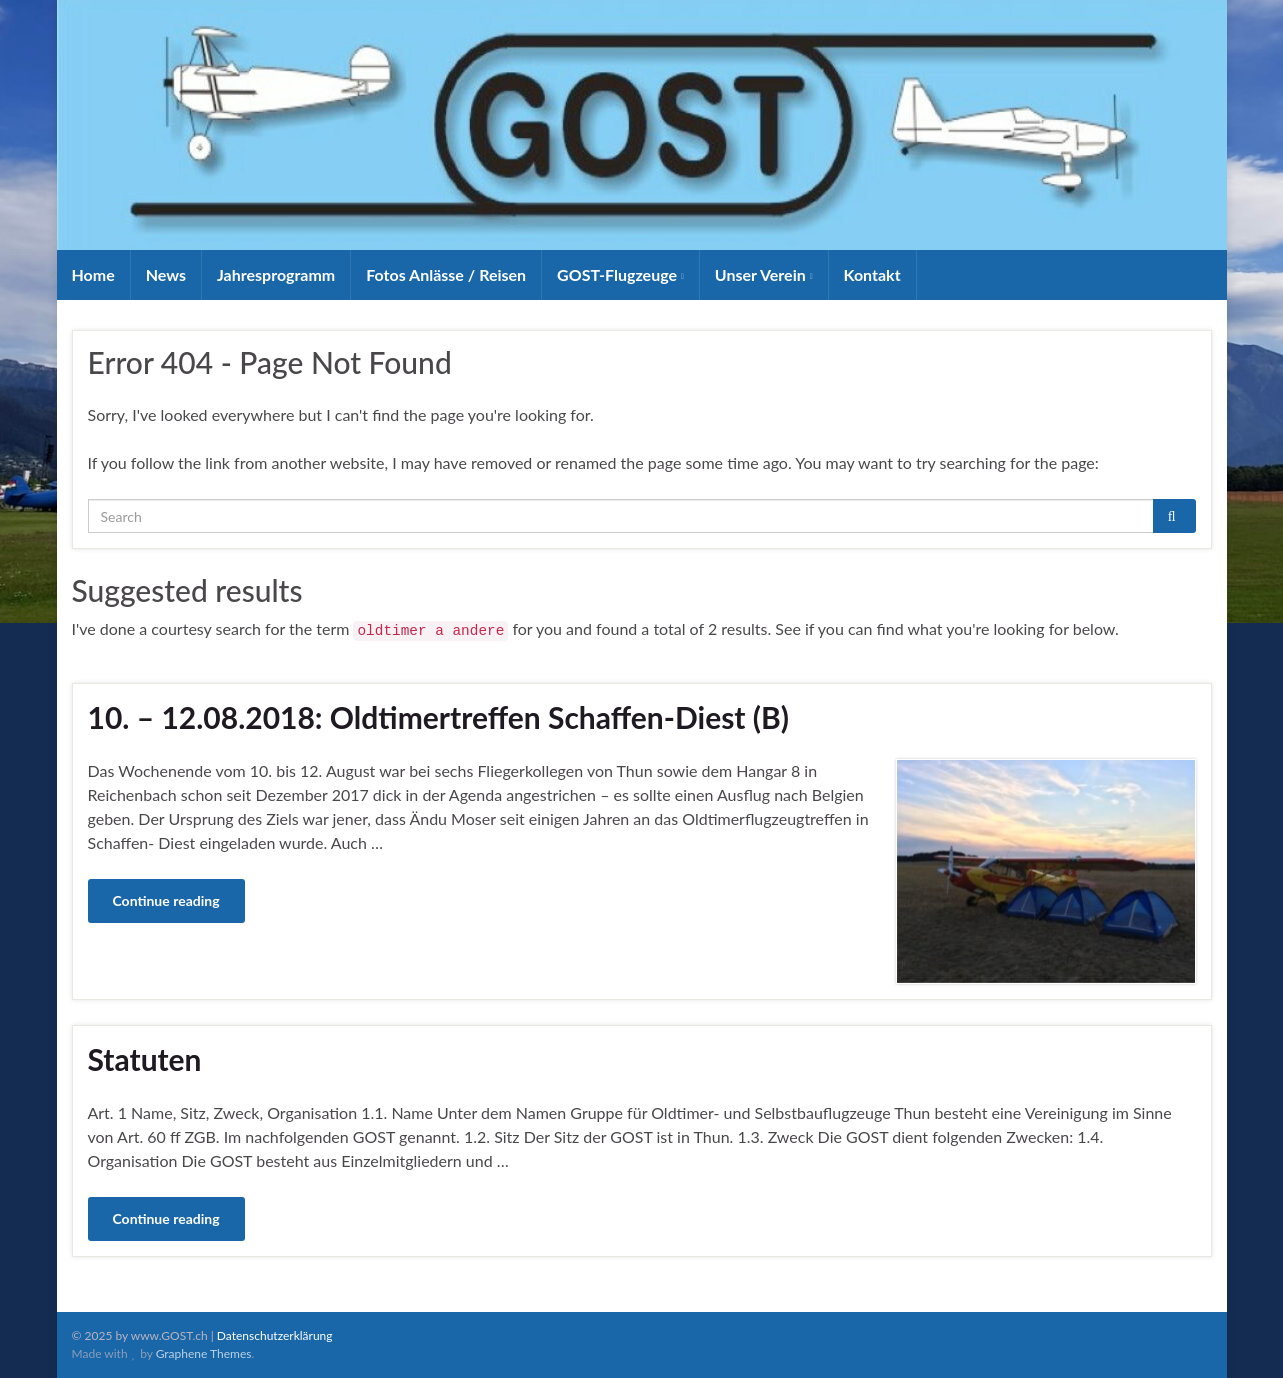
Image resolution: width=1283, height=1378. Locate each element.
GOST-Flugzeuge (620, 274)
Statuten (145, 1059)
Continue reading (166, 900)
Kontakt (872, 274)
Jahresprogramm (276, 274)
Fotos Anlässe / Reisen (446, 274)
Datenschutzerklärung (275, 1335)
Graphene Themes (204, 1353)
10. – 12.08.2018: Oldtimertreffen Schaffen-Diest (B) (439, 717)
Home (93, 274)
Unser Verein (764, 274)
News (166, 274)
